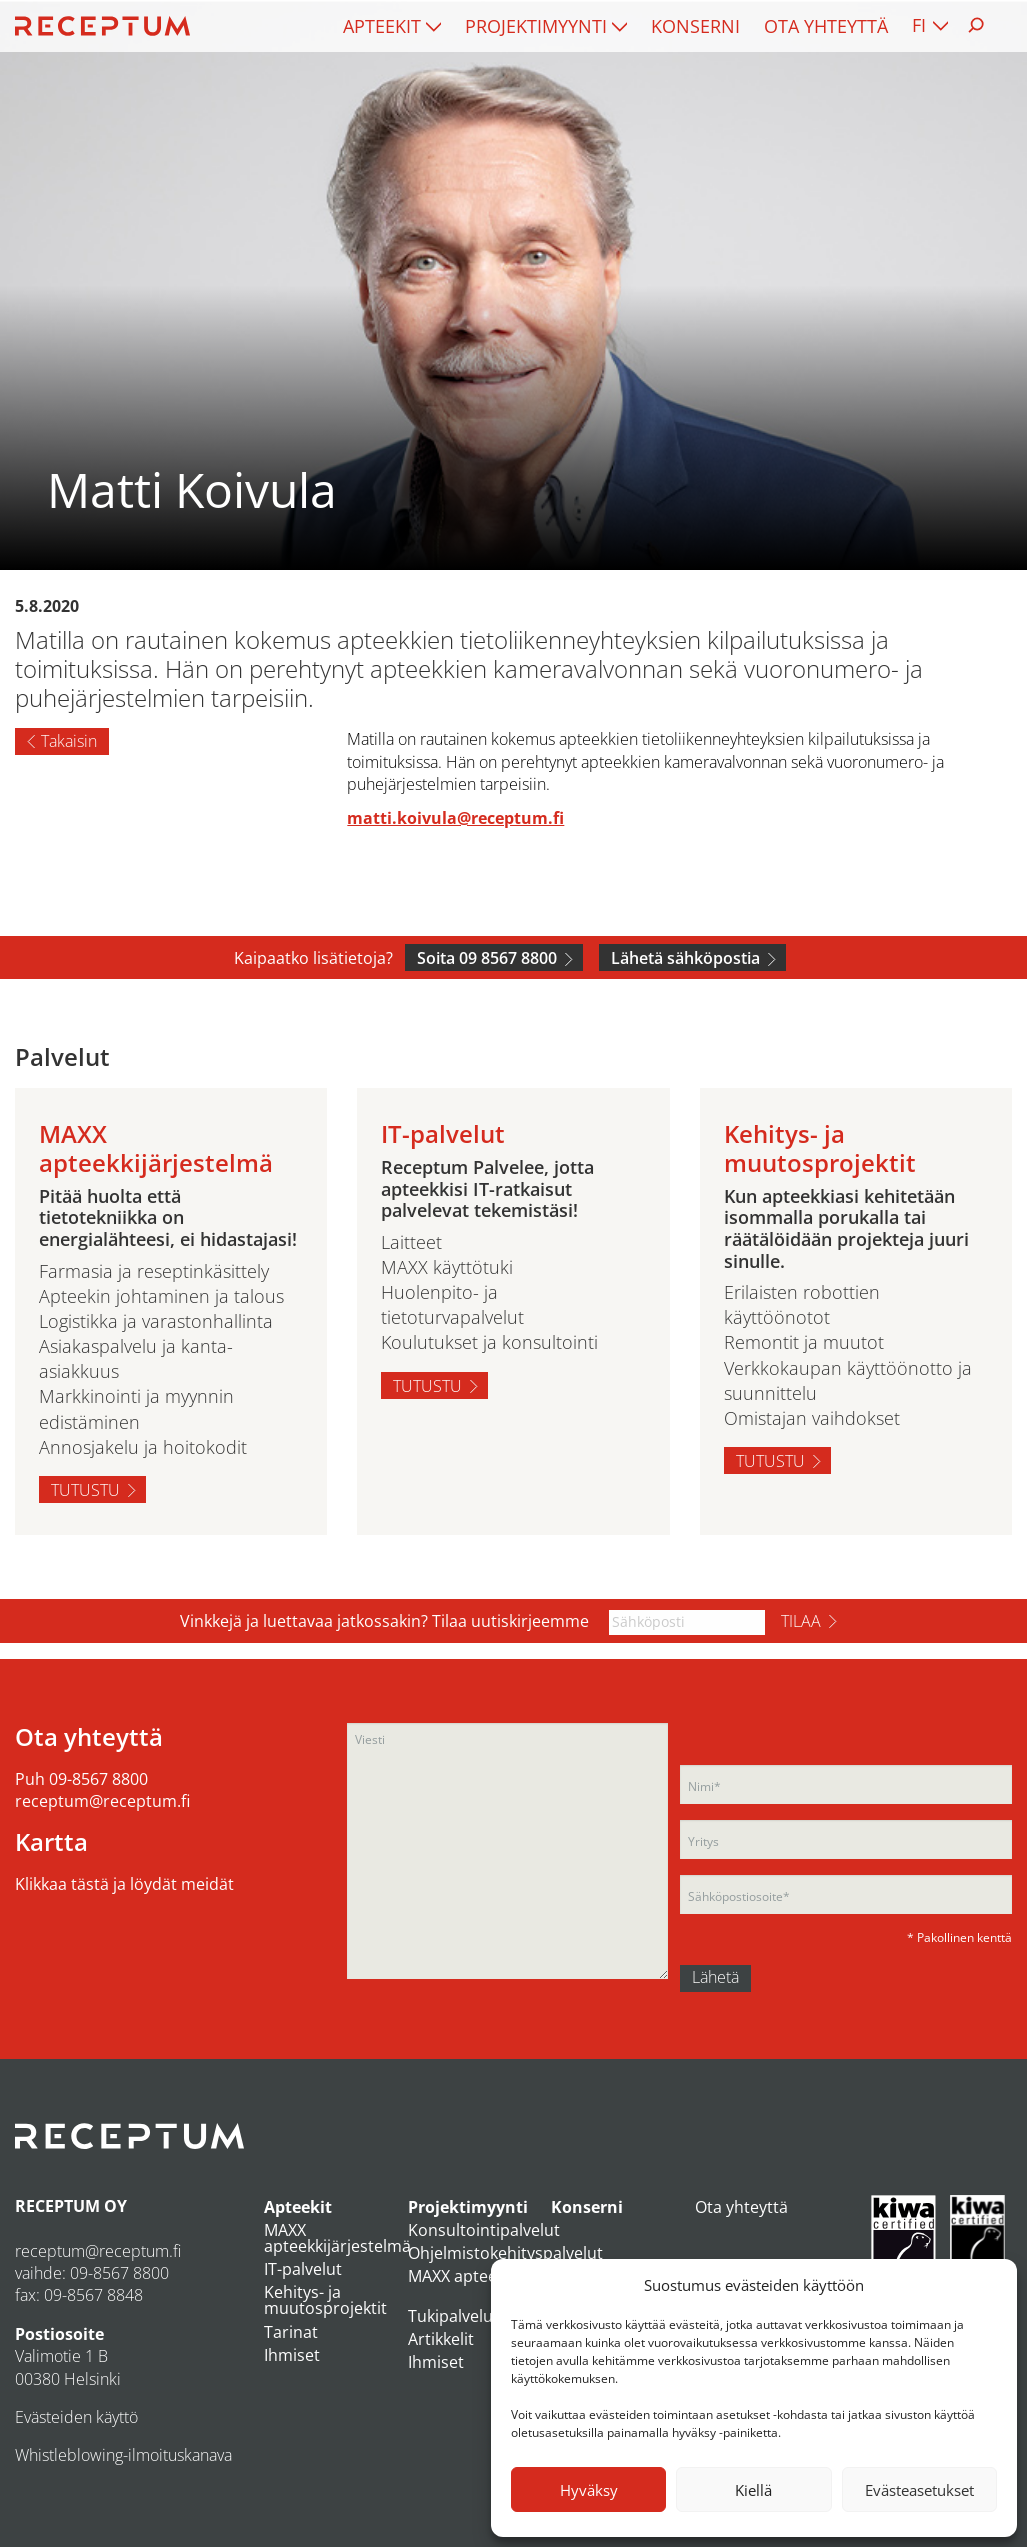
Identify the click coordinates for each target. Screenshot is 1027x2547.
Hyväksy (589, 2490)
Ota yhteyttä (826, 26)
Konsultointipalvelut (484, 2230)
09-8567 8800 (98, 1779)
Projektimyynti (536, 26)
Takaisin (69, 741)
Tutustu (85, 1490)
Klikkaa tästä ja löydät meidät (124, 1884)
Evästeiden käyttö (76, 2417)
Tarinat (291, 2332)
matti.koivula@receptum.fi (455, 818)
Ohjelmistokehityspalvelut (505, 2253)
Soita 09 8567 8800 (487, 958)
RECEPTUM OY (71, 2206)
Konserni (695, 26)
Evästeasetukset (919, 2490)
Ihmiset (292, 2355)
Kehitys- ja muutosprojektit (325, 2300)
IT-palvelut (303, 2269)
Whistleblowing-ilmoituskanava (123, 2455)
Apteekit (382, 26)
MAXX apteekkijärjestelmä (337, 2238)
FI (919, 25)
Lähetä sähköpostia (685, 958)
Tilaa (801, 1621)
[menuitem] (392, 26)
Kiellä (753, 2490)
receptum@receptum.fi (102, 1801)
